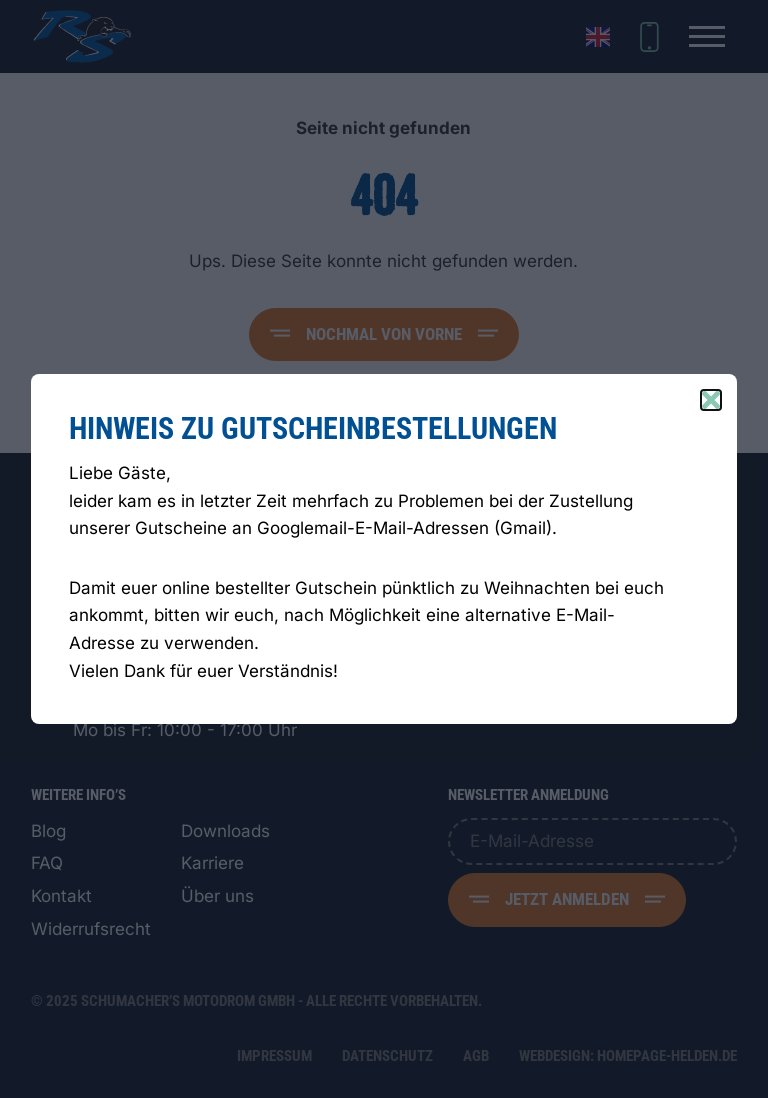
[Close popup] (711, 400)
